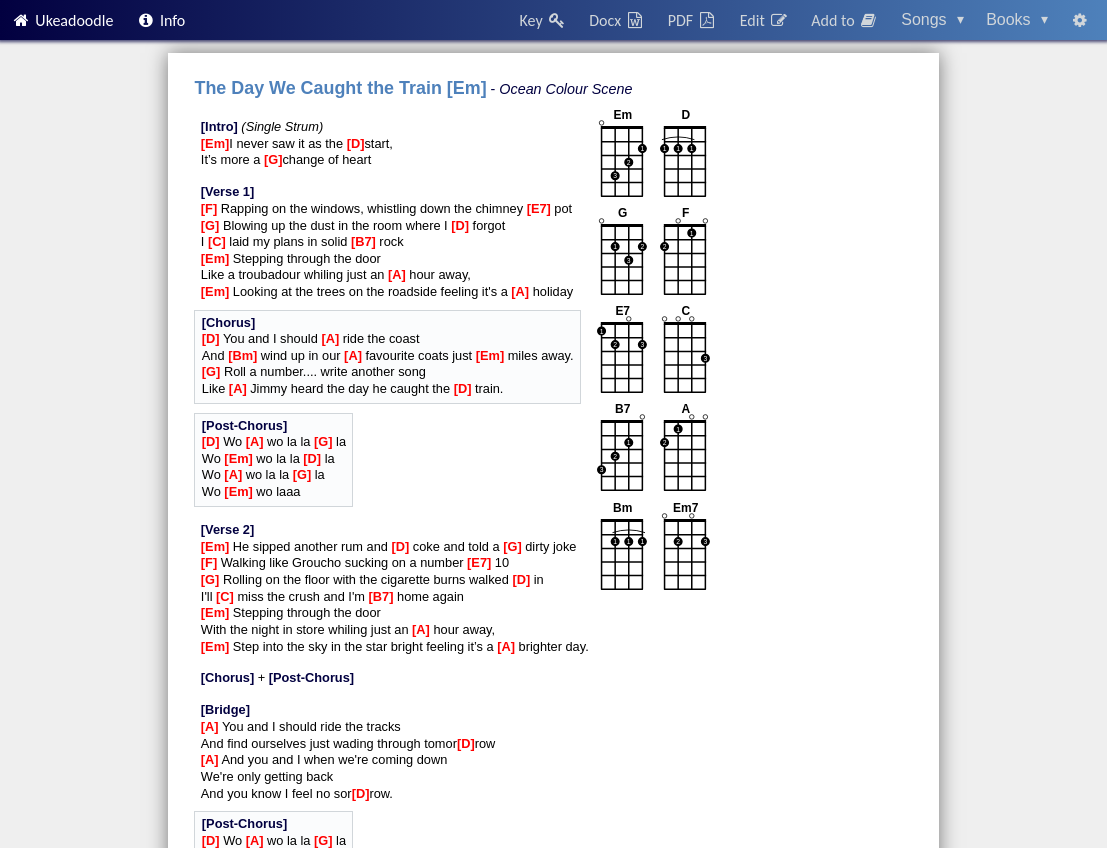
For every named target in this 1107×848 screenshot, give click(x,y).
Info (161, 20)
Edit (764, 20)
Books (1017, 19)
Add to (845, 20)
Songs (932, 19)
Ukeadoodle (62, 20)
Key (543, 20)
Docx (617, 20)
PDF (693, 20)
